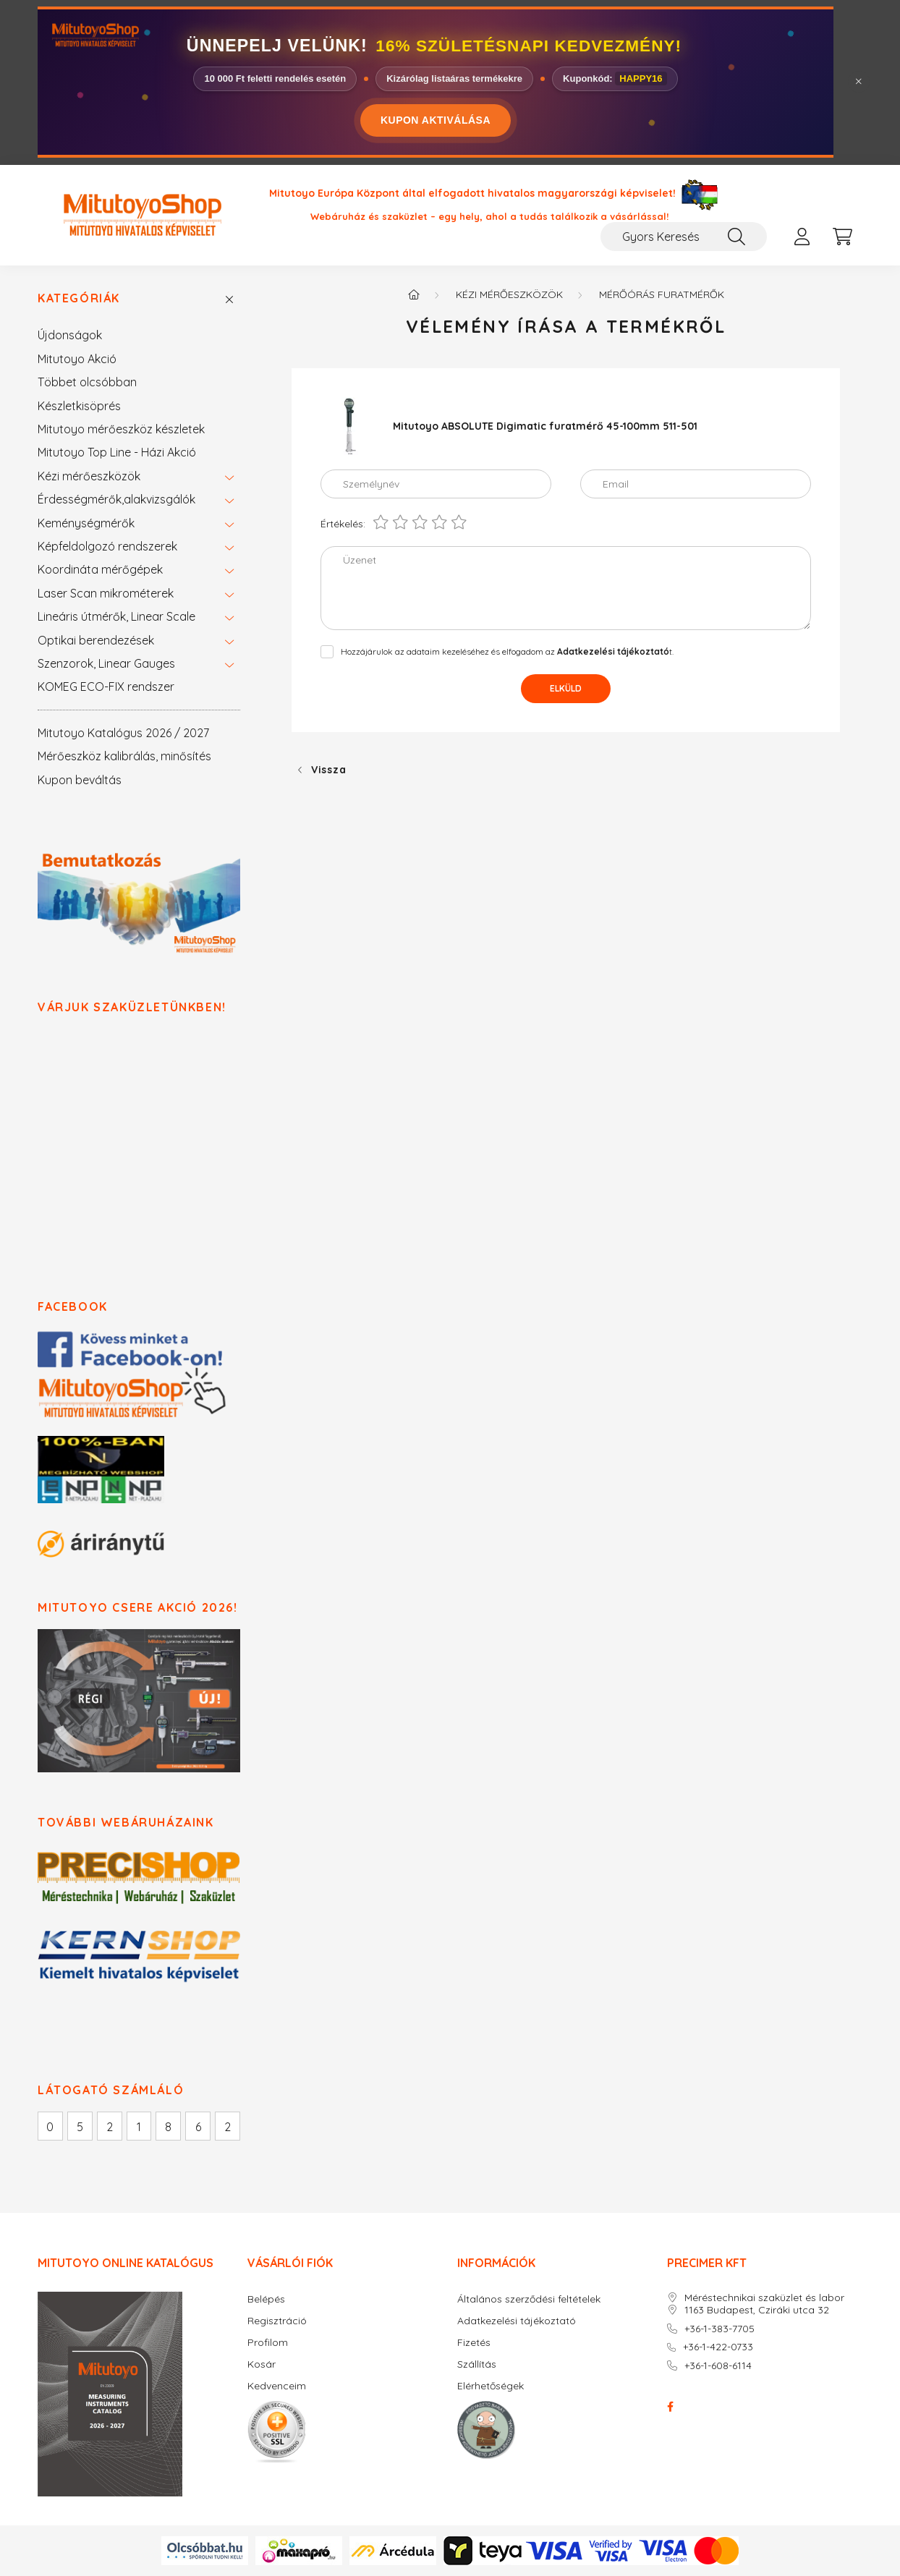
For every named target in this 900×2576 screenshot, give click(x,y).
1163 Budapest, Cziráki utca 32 (756, 2310)
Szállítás (476, 2364)
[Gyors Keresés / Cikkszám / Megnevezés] (683, 236)
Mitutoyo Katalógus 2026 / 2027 (123, 733)
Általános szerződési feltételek (528, 2299)
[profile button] (801, 236)
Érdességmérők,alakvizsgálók (116, 499)
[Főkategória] (414, 294)
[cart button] (842, 236)
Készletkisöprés (79, 406)
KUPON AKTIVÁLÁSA (436, 120)
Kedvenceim (276, 2386)
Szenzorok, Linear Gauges (106, 663)
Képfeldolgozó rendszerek (107, 546)
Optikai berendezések (96, 640)
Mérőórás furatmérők (661, 294)
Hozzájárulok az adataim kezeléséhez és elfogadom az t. (507, 651)
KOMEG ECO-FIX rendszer (106, 686)
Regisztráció (277, 2321)
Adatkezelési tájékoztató (516, 2321)
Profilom (267, 2343)
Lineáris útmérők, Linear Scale (116, 616)
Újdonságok (70, 335)
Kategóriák (79, 298)
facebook (669, 2406)
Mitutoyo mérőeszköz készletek (121, 429)
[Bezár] (859, 82)
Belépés (266, 2299)
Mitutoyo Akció (77, 359)
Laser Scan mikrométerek (106, 593)
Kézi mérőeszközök (89, 476)
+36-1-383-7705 (719, 2329)
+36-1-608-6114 (718, 2366)
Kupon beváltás (80, 780)
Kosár (261, 2364)
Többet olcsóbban (87, 382)
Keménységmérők (86, 523)
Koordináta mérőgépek (100, 569)
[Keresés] (736, 236)
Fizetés (474, 2343)
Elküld (566, 688)
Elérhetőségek (490, 2386)
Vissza (328, 769)
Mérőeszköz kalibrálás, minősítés (124, 756)
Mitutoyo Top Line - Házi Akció (117, 452)
